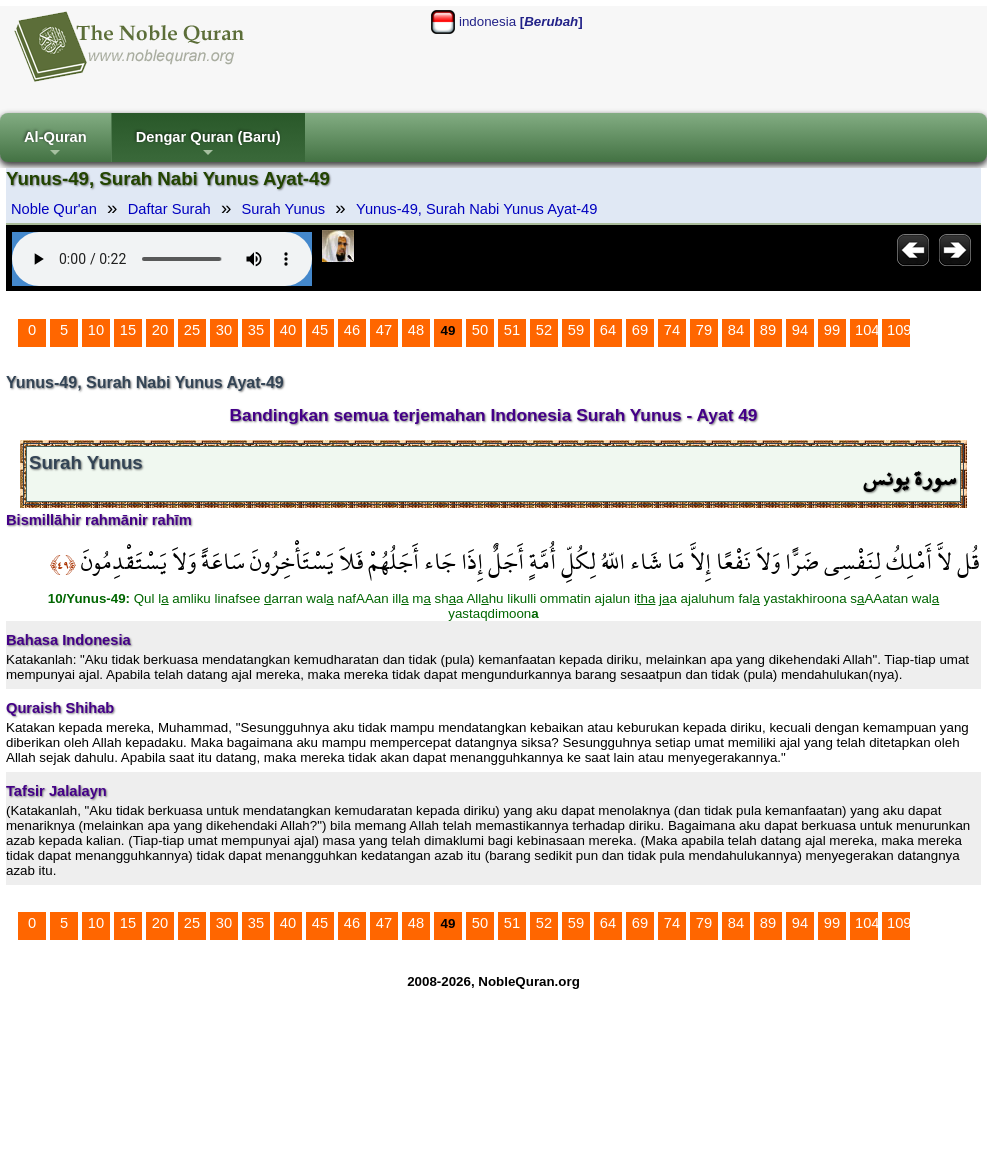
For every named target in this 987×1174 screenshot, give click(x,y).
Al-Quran (55, 145)
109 (899, 330)
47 (384, 330)
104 (867, 330)
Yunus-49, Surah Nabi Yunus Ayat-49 (476, 209)
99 (832, 330)
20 (160, 330)
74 (672, 330)
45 (320, 330)
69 (640, 330)
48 (416, 330)
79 (704, 330)
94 (800, 330)
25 (192, 330)
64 (608, 330)
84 (736, 330)
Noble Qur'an (54, 209)
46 (352, 330)
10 (96, 330)
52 (544, 330)
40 (288, 330)
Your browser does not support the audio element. (162, 259)
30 (224, 330)
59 (576, 330)
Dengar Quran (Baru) (208, 145)
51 (512, 330)
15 (128, 330)
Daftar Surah (169, 209)
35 (256, 330)
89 (768, 330)
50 (480, 330)
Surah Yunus (284, 209)
